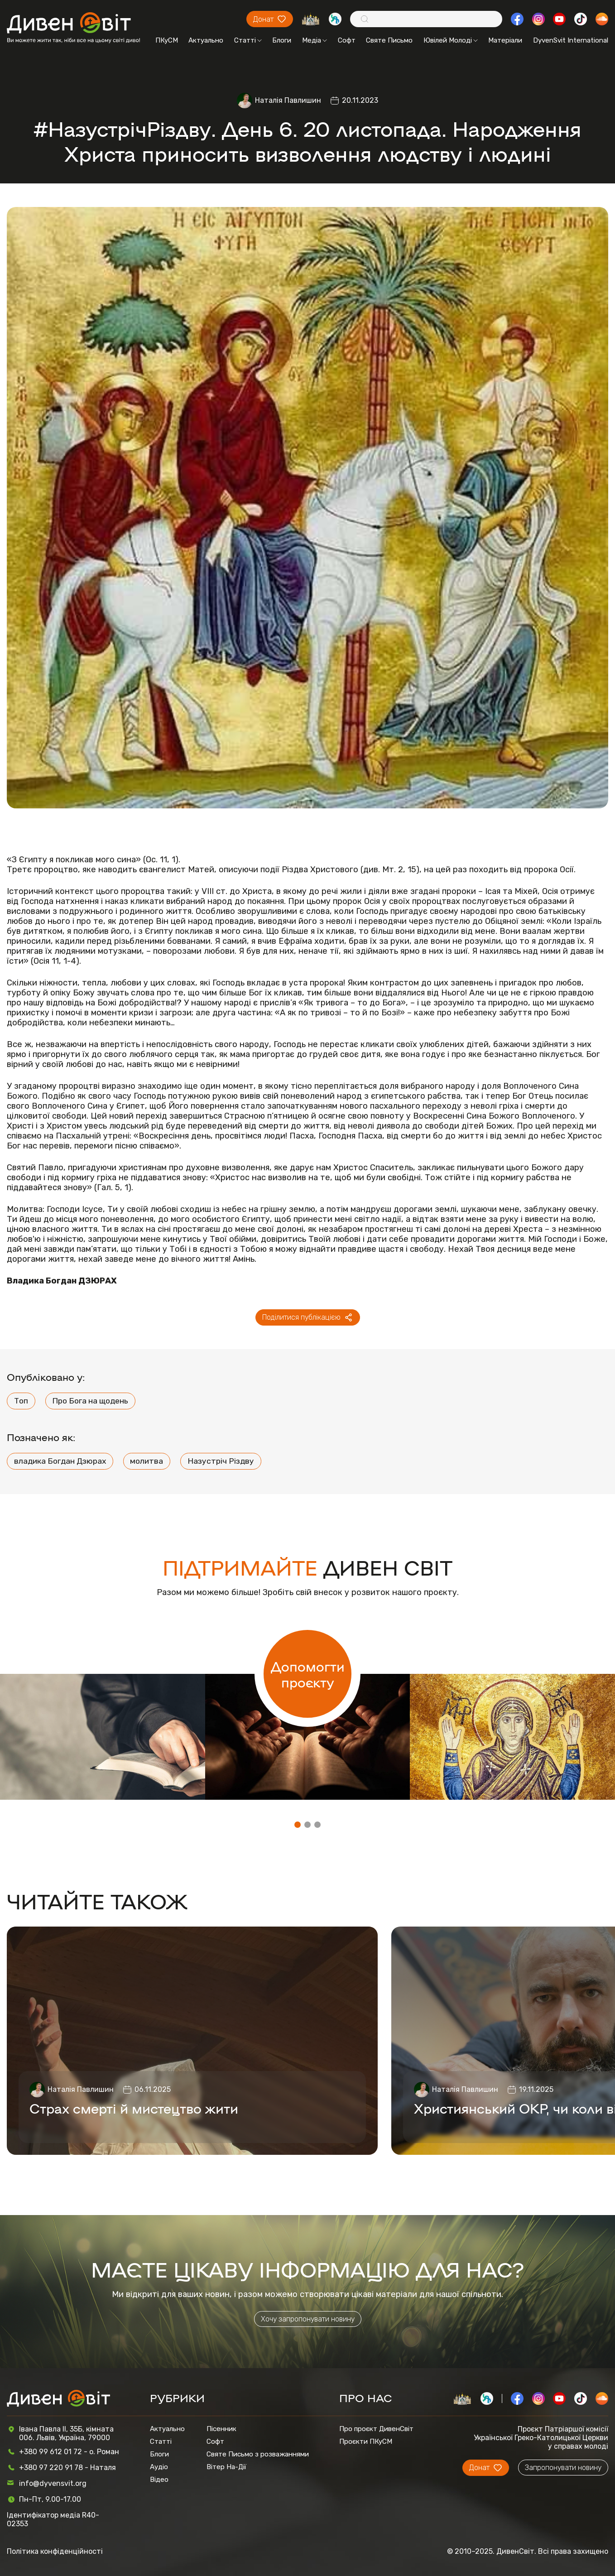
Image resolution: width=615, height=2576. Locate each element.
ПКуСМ (166, 40)
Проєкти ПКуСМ (365, 2441)
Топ (21, 1400)
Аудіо (159, 2467)
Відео (159, 2479)
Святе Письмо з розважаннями (258, 2454)
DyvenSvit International (570, 40)
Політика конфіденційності (55, 2551)
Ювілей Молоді (450, 40)
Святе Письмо (389, 40)
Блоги (281, 40)
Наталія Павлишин (288, 100)
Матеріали (505, 40)
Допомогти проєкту (308, 1674)
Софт (347, 40)
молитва (146, 1461)
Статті (248, 40)
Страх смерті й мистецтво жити (133, 2108)
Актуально (205, 40)
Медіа (314, 40)
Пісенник (221, 2429)
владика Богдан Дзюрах (60, 1461)
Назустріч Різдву (220, 1461)
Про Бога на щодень (90, 1400)
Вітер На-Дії (226, 2467)
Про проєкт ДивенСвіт (376, 2429)
